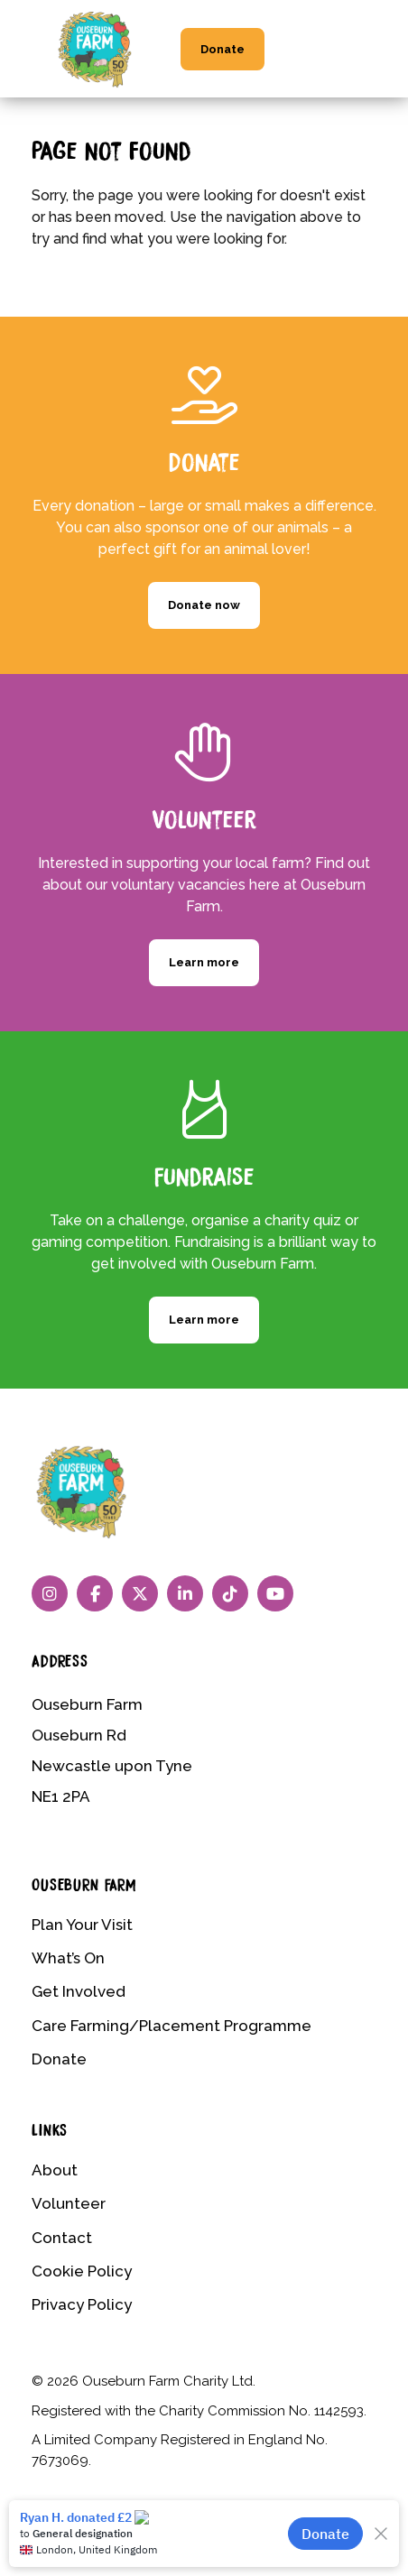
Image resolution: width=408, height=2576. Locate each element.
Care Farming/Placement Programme (171, 2026)
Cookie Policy (82, 2271)
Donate (222, 49)
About (55, 2170)
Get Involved (78, 1991)
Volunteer (69, 2203)
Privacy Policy (82, 2304)
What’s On (68, 1958)
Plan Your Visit (82, 1925)
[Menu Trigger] (363, 36)
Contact (62, 2238)
